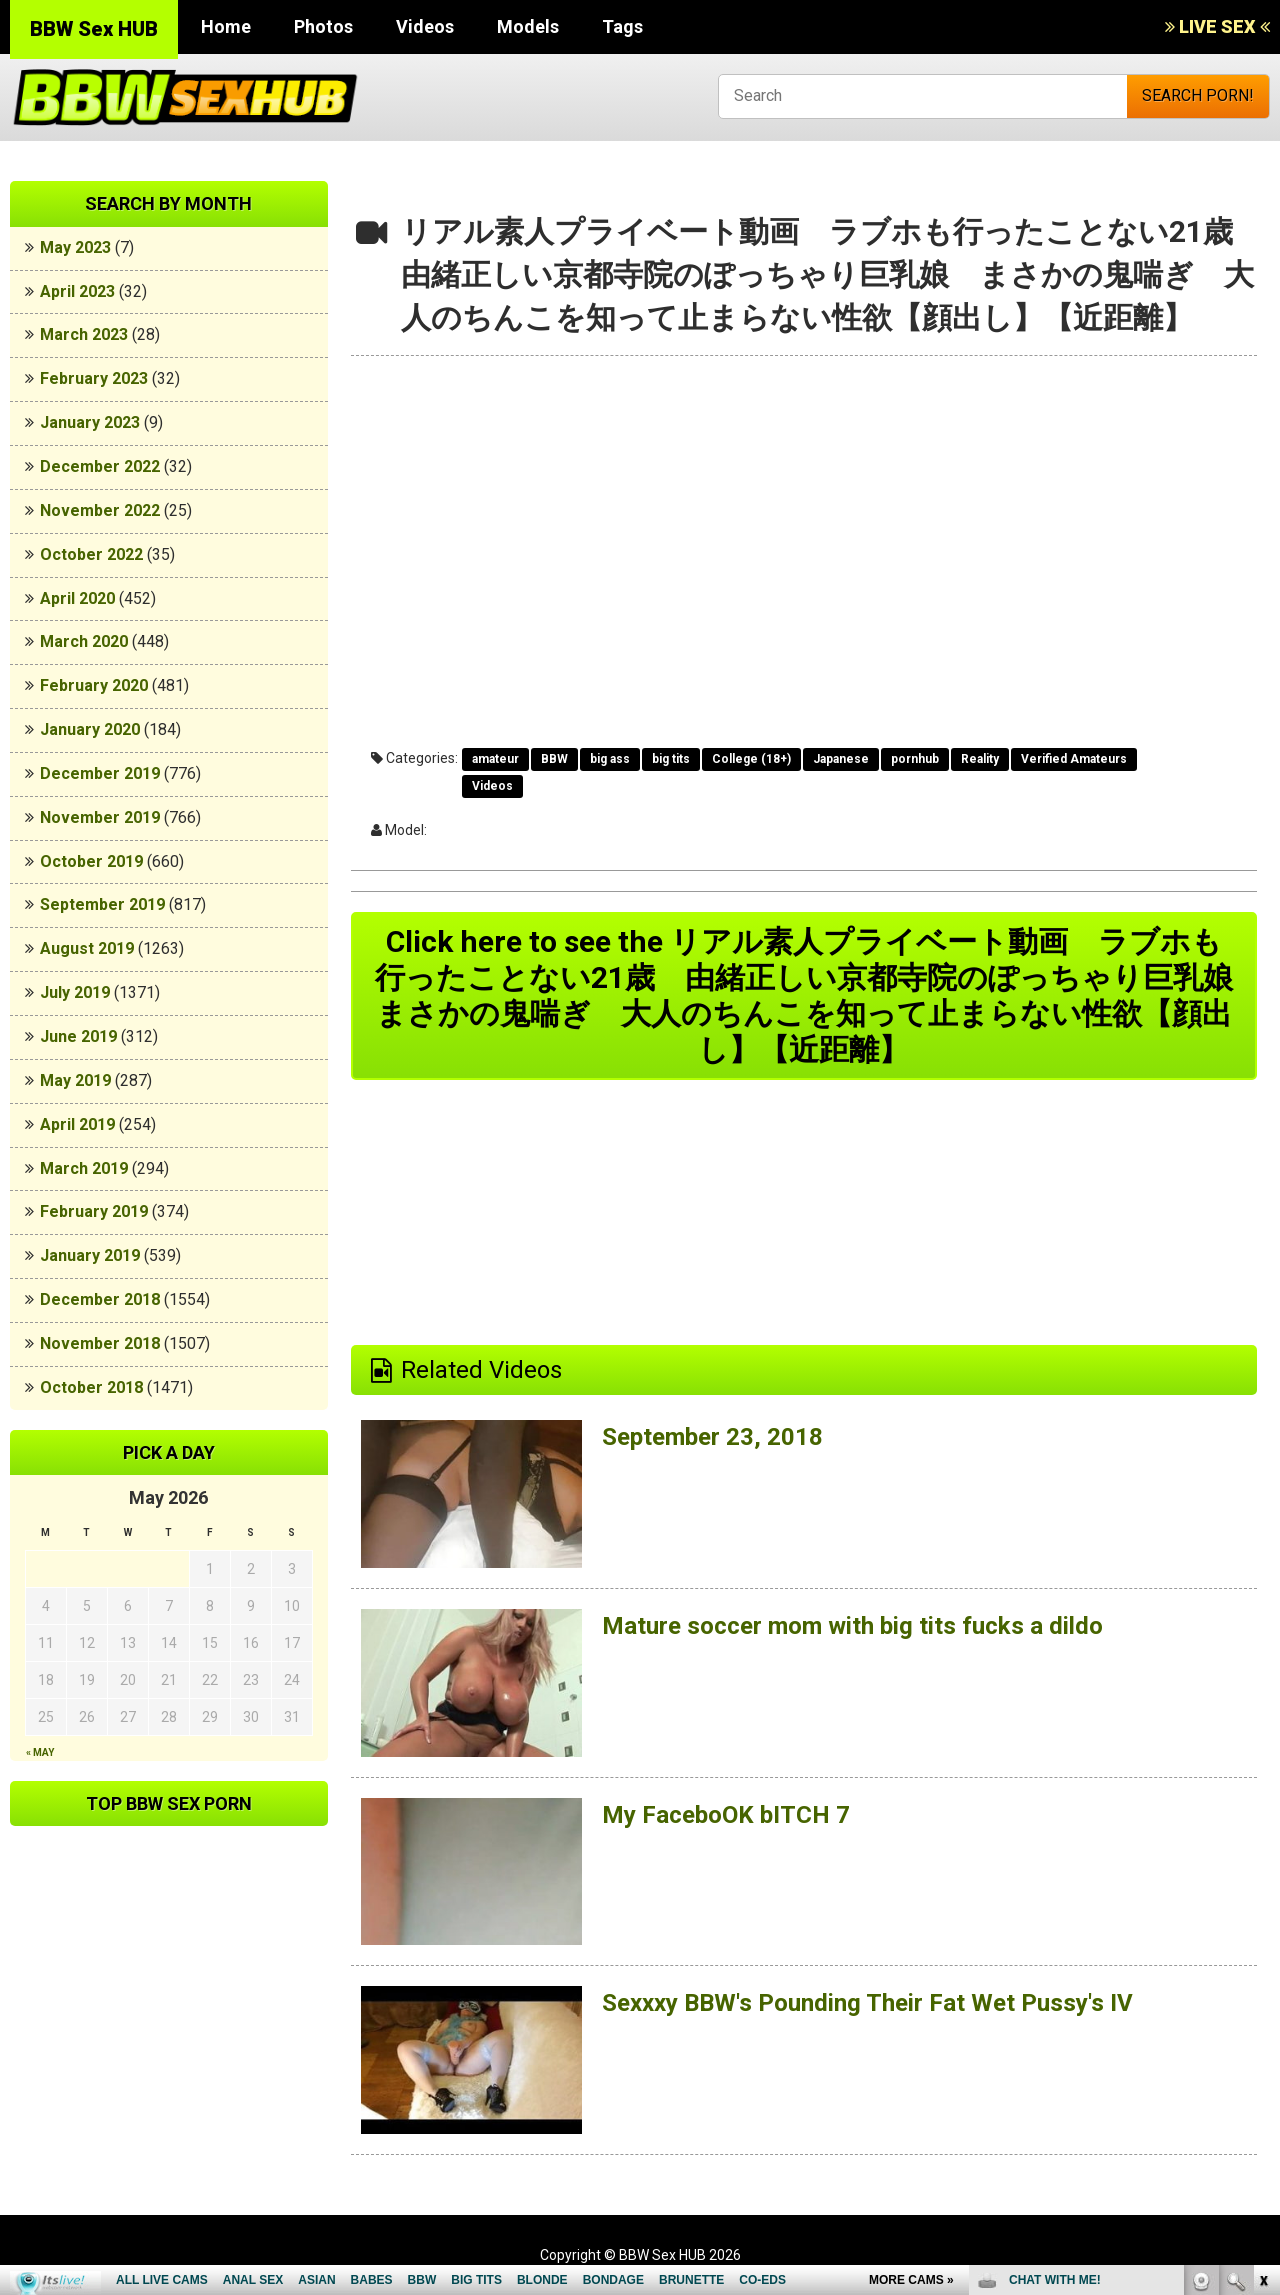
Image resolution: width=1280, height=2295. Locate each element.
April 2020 (77, 598)
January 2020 (90, 729)
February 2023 (94, 378)
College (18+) (751, 759)
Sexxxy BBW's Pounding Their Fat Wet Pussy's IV (867, 2003)
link (1262, 1982)
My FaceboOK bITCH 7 (726, 1815)
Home (226, 26)
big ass (610, 759)
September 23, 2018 (712, 1437)
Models (528, 26)
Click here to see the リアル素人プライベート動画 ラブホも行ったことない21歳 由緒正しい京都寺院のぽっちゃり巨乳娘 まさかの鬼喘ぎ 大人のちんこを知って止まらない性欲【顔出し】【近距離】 (816, 995)
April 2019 (77, 1124)
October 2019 (91, 861)
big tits (671, 759)
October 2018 (91, 1387)
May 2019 (75, 1080)
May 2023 (75, 247)
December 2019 (100, 773)
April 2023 (77, 291)
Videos (425, 26)
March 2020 (84, 641)
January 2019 (90, 1255)
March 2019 (84, 1168)
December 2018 (100, 1299)
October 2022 (91, 554)
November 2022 (100, 510)
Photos (323, 26)
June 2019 (78, 1036)
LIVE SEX (1217, 26)
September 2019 (102, 904)
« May (40, 1752)
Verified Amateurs (1074, 759)
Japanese (841, 759)
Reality (980, 759)
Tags (622, 26)
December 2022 (100, 466)
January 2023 (90, 422)
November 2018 (100, 1343)
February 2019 (94, 1211)
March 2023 (84, 334)
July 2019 (75, 992)
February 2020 (94, 685)
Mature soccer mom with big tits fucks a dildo (852, 1626)
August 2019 (87, 948)
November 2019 (100, 817)
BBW (554, 759)
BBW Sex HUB (94, 29)
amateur (495, 759)
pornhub (915, 759)
